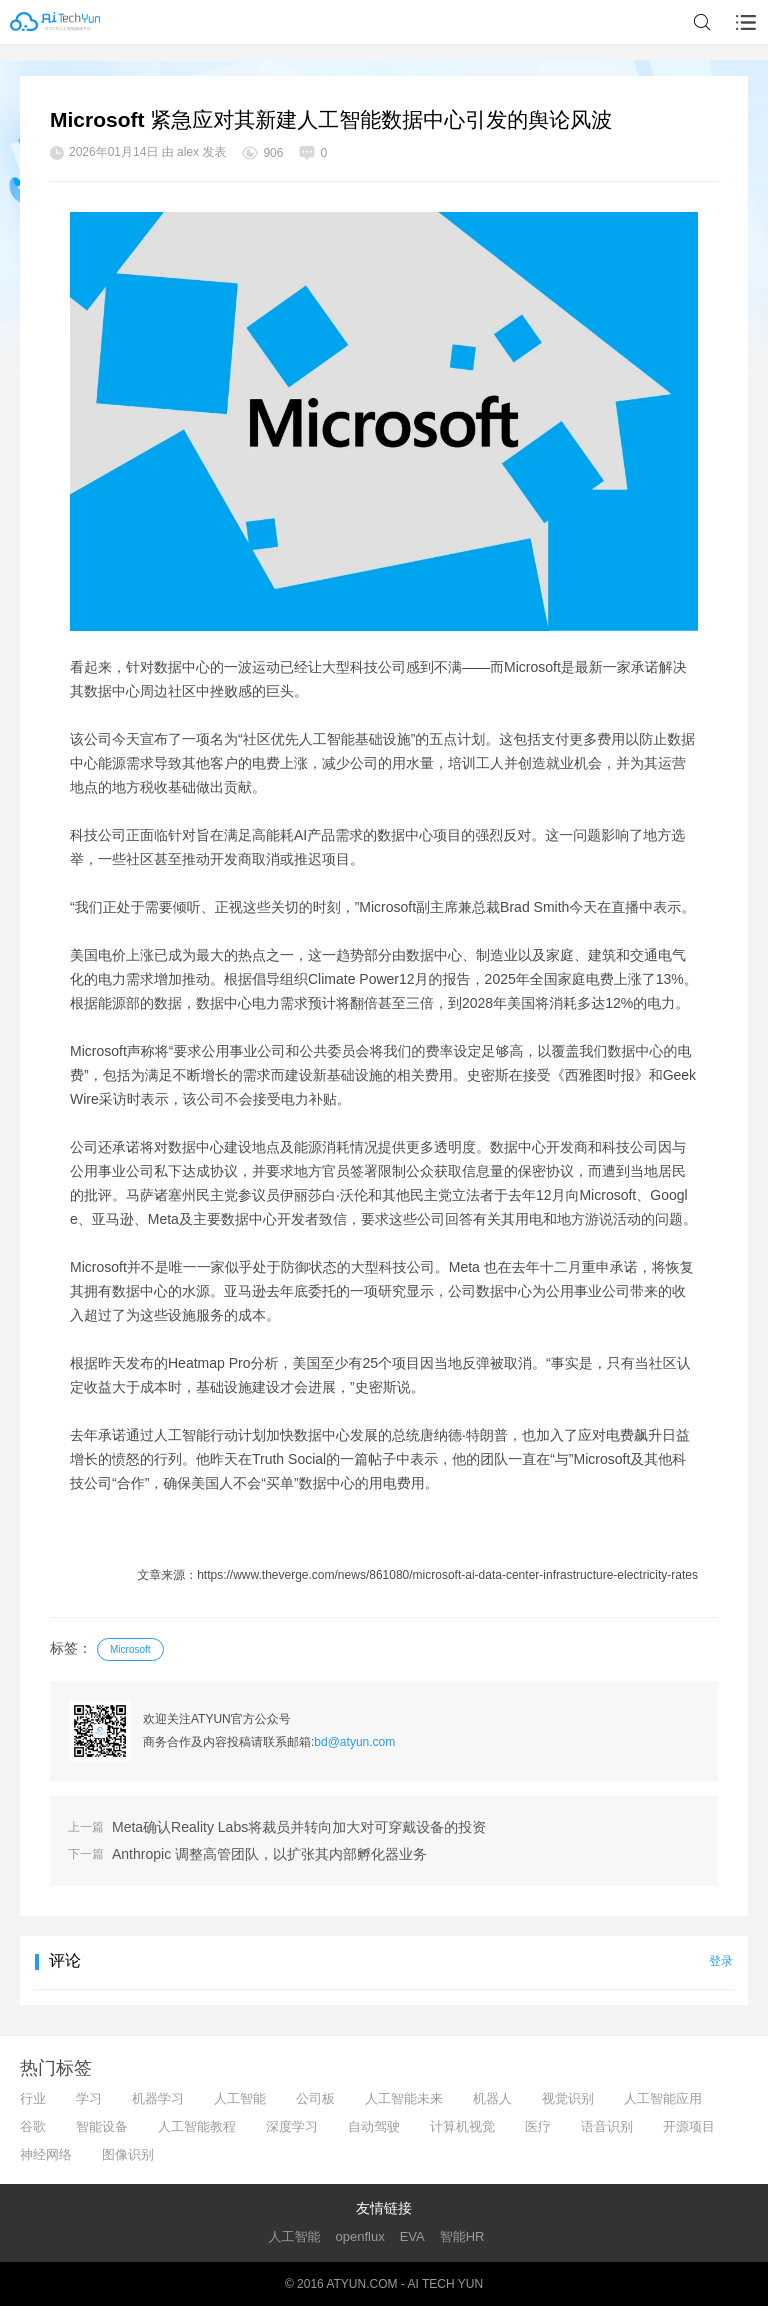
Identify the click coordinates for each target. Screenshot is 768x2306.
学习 (89, 2098)
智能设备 (102, 2126)
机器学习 (158, 2098)
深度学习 (292, 2126)
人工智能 (240, 2098)
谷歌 (33, 2126)
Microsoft (130, 1649)
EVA (412, 2236)
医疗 (538, 2126)
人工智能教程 (197, 2126)
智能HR (462, 2236)
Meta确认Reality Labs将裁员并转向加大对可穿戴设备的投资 (299, 1827)
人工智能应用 (663, 2098)
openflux (360, 2236)
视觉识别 (568, 2098)
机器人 (492, 2098)
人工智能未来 (404, 2098)
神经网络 (46, 2154)
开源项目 (689, 2126)
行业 (33, 2098)
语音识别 (607, 2126)
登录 (721, 1961)
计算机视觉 (462, 2126)
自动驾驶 (374, 2126)
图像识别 (128, 2154)
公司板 (315, 2098)
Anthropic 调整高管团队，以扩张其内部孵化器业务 (269, 1854)
